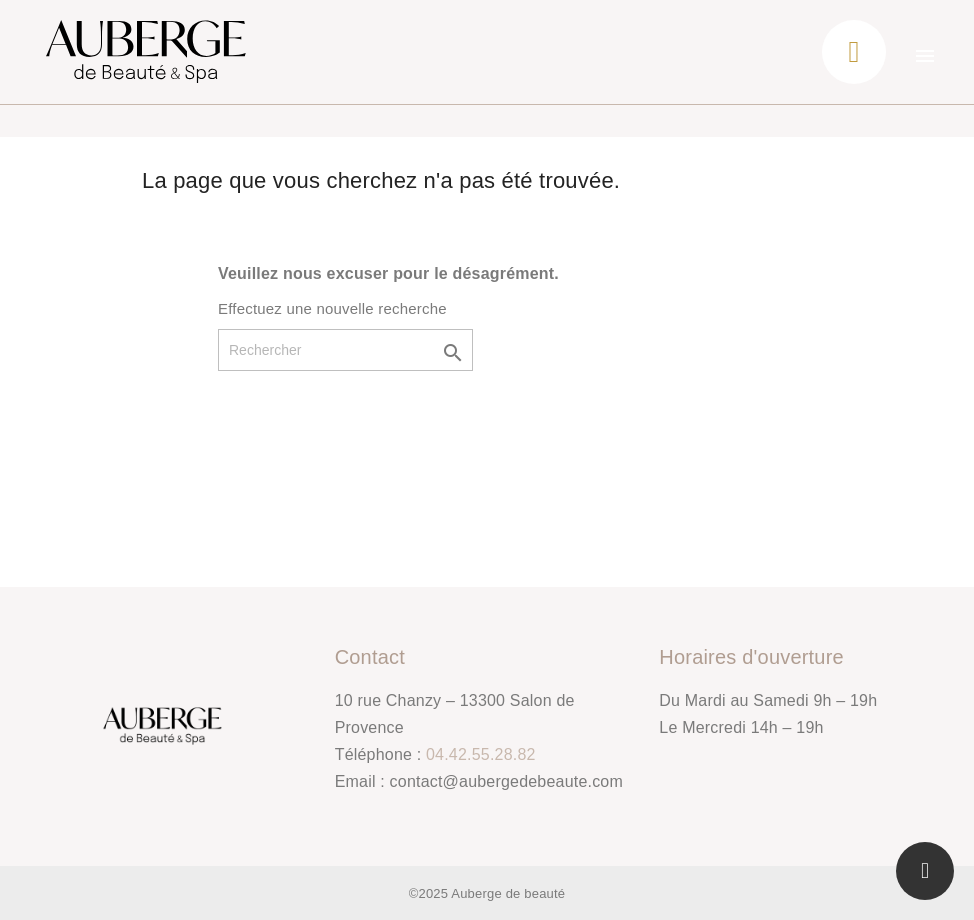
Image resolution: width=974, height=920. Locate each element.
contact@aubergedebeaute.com (506, 781)
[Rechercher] (345, 350)
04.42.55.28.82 (481, 754)
